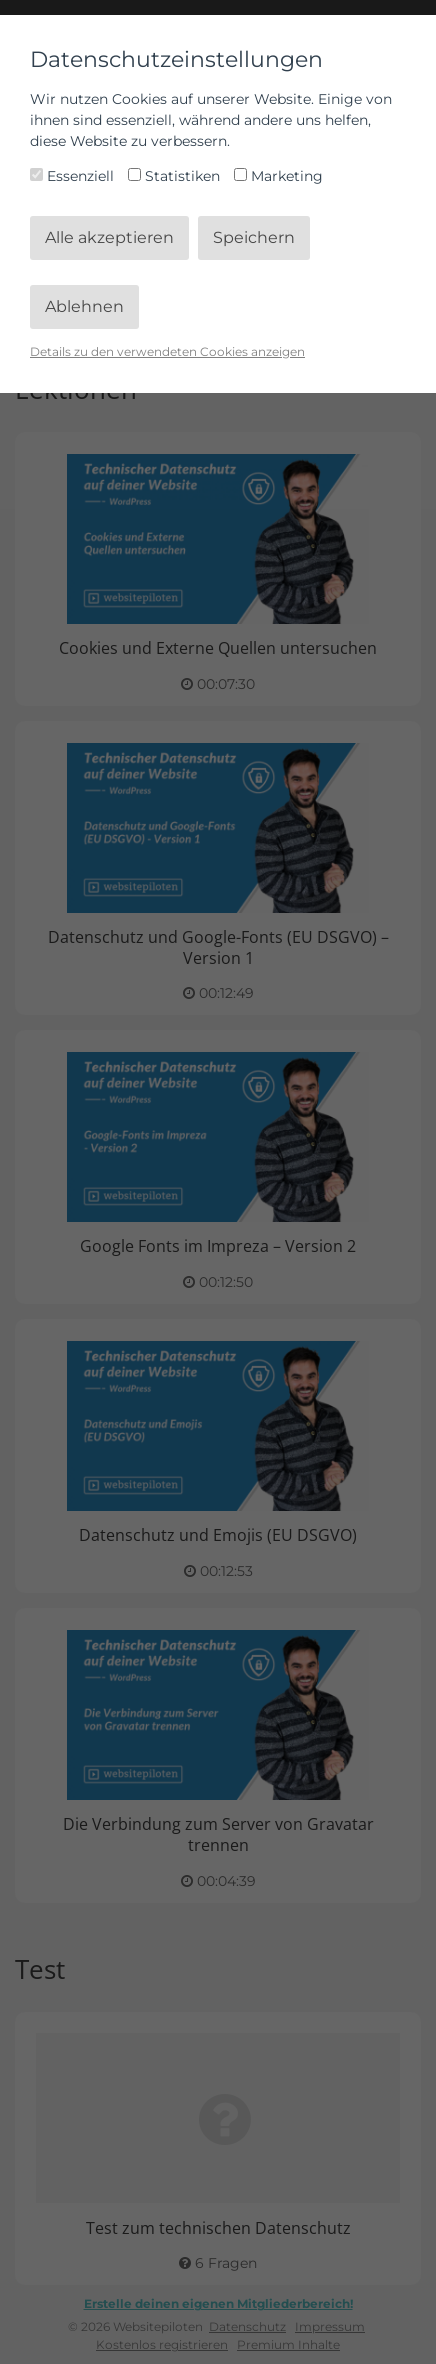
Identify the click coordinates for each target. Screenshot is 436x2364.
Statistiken (176, 176)
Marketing (278, 176)
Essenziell (74, 176)
